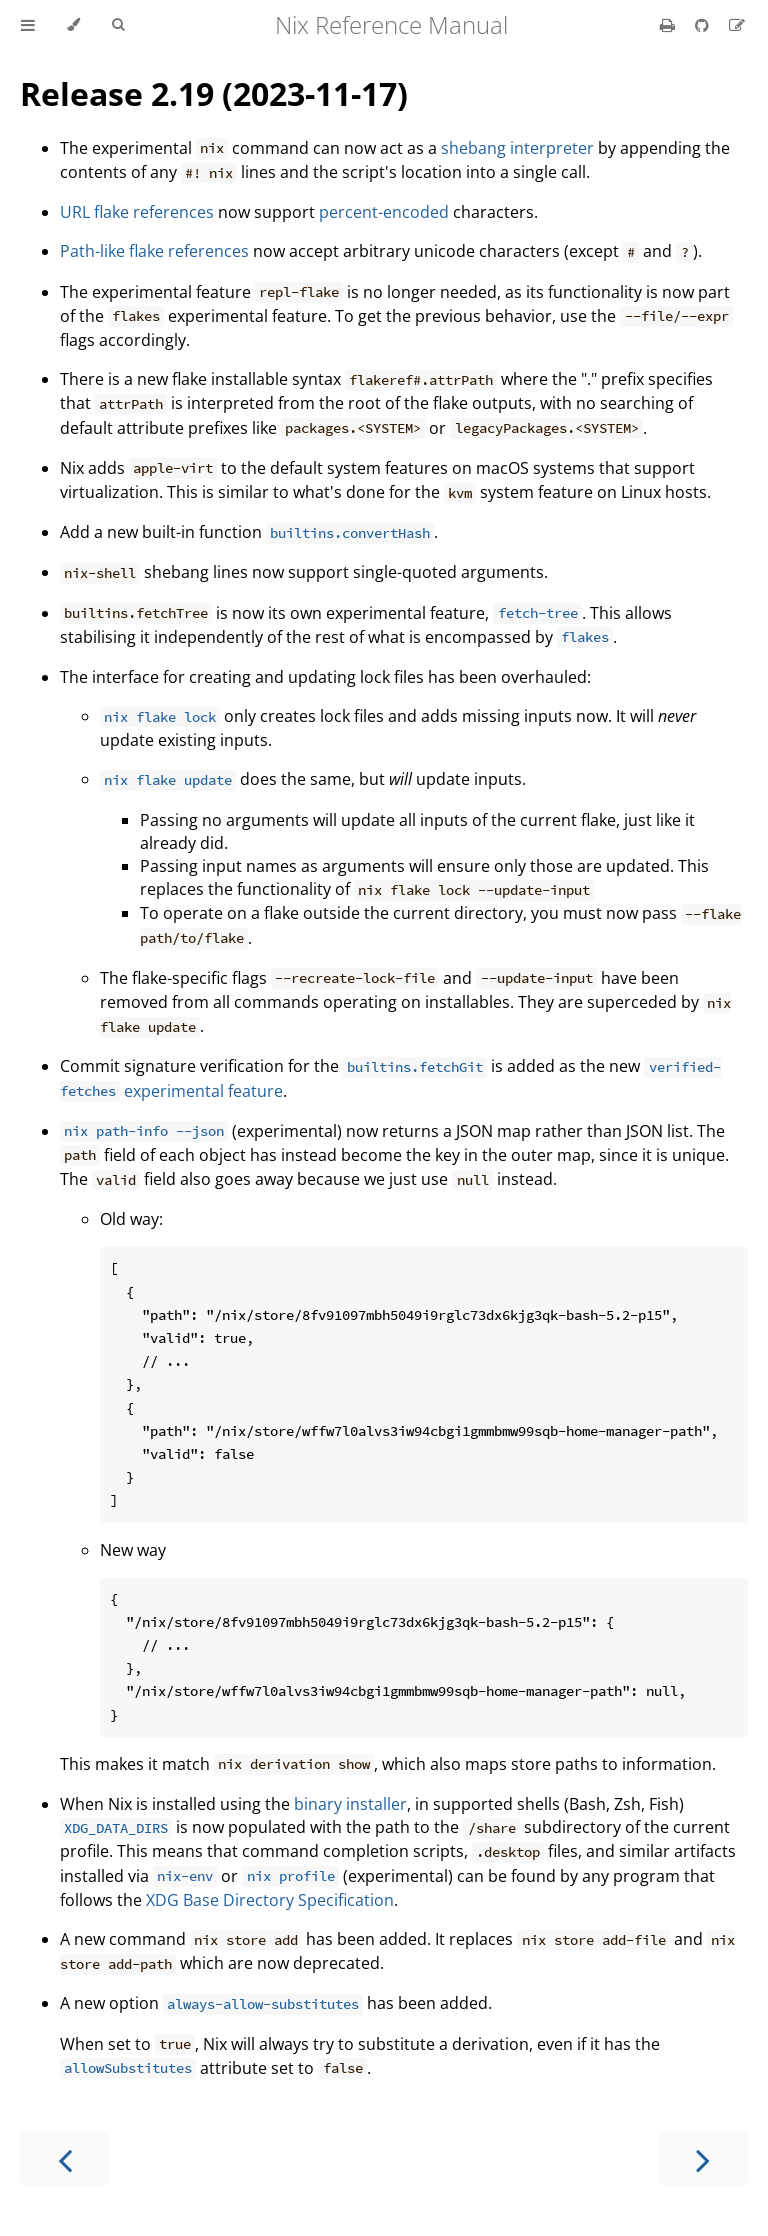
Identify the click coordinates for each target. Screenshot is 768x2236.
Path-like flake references (154, 251)
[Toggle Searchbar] (118, 25)
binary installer (350, 1804)
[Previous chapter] (65, 2158)
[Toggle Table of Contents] (28, 25)
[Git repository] (704, 25)
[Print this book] (669, 25)
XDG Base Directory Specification (270, 1900)
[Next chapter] (703, 2158)
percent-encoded (384, 212)
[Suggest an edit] (737, 25)
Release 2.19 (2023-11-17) (214, 93)
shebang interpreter (517, 148)
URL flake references (137, 212)
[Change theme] (73, 25)
